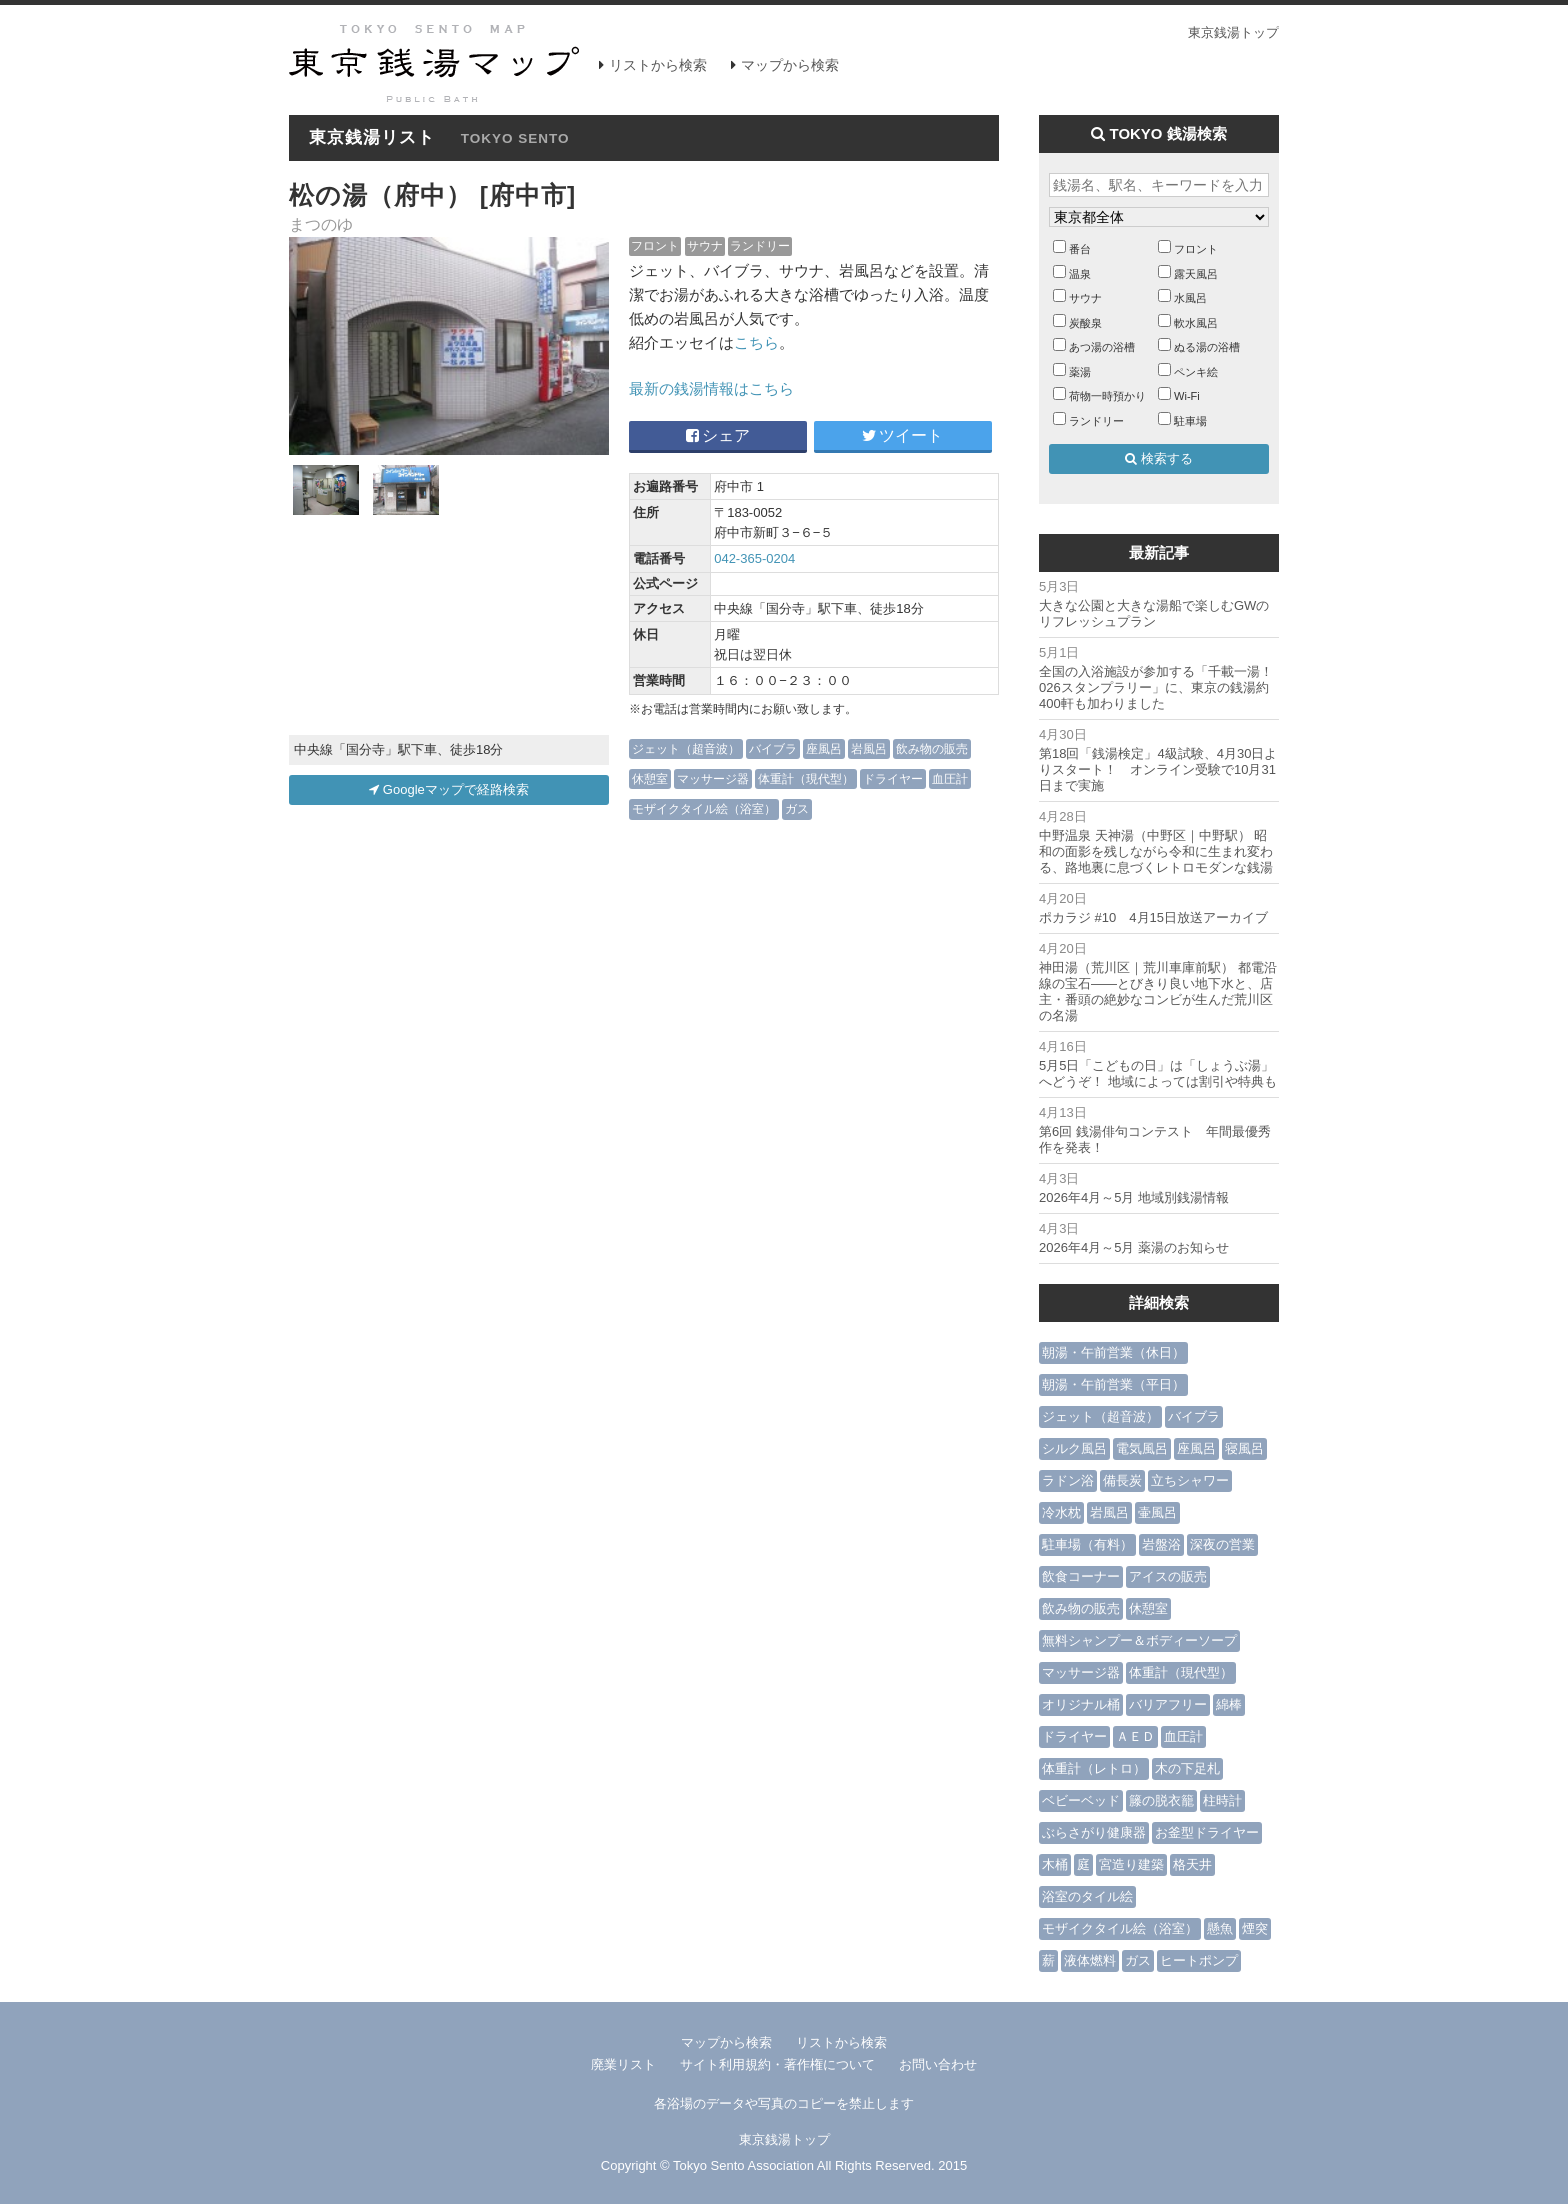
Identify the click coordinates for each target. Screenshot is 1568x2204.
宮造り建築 (1131, 1864)
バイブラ (773, 748)
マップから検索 (790, 65)
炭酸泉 (1085, 323)
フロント (655, 245)
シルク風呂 (1074, 1448)
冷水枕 (1061, 1512)
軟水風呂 (1196, 323)
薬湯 (1080, 372)
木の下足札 (1187, 1768)
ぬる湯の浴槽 (1207, 347)
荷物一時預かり (1107, 396)
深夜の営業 (1222, 1544)
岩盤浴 (1161, 1544)
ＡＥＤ (1135, 1736)
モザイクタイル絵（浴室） (704, 808)
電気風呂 (1142, 1448)
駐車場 (1190, 421)
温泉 (1080, 274)
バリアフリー (1168, 1704)
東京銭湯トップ (1233, 32)
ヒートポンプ (1199, 1960)
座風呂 (824, 748)
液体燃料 (1090, 1960)
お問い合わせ (938, 2064)
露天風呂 (1196, 274)
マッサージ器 (713, 778)
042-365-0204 (754, 558)
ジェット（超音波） (686, 748)
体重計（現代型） (806, 778)
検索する (1159, 458)
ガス (797, 808)
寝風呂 (1244, 1448)
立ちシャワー (1190, 1480)
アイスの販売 (1168, 1576)
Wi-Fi (1187, 396)
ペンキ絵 (1196, 372)
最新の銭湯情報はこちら (711, 388)
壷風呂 (1157, 1512)
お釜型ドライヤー (1207, 1832)
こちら (756, 342)
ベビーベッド (1081, 1800)
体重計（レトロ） (1094, 1768)
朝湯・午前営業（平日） (1113, 1384)
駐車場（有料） (1087, 1544)
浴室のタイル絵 (1087, 1896)
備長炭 (1122, 1480)
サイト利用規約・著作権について (777, 2064)
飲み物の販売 (932, 748)
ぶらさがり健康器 (1094, 1832)
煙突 (1255, 1928)
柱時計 (1222, 1800)
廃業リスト (623, 2064)
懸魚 (1220, 1928)
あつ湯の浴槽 (1102, 347)
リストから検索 (658, 65)
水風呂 (1190, 298)
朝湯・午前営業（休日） (1113, 1352)
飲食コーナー (1081, 1576)
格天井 (1192, 1864)
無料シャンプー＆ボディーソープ (1139, 1640)
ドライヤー (893, 778)
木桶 (1055, 1864)
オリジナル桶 (1081, 1704)
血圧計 (950, 778)
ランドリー (760, 245)
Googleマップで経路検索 (449, 789)
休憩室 (650, 778)
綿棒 (1229, 1704)
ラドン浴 (1068, 1480)
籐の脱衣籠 (1161, 1800)
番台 (1080, 249)
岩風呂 (869, 748)
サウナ (705, 245)
